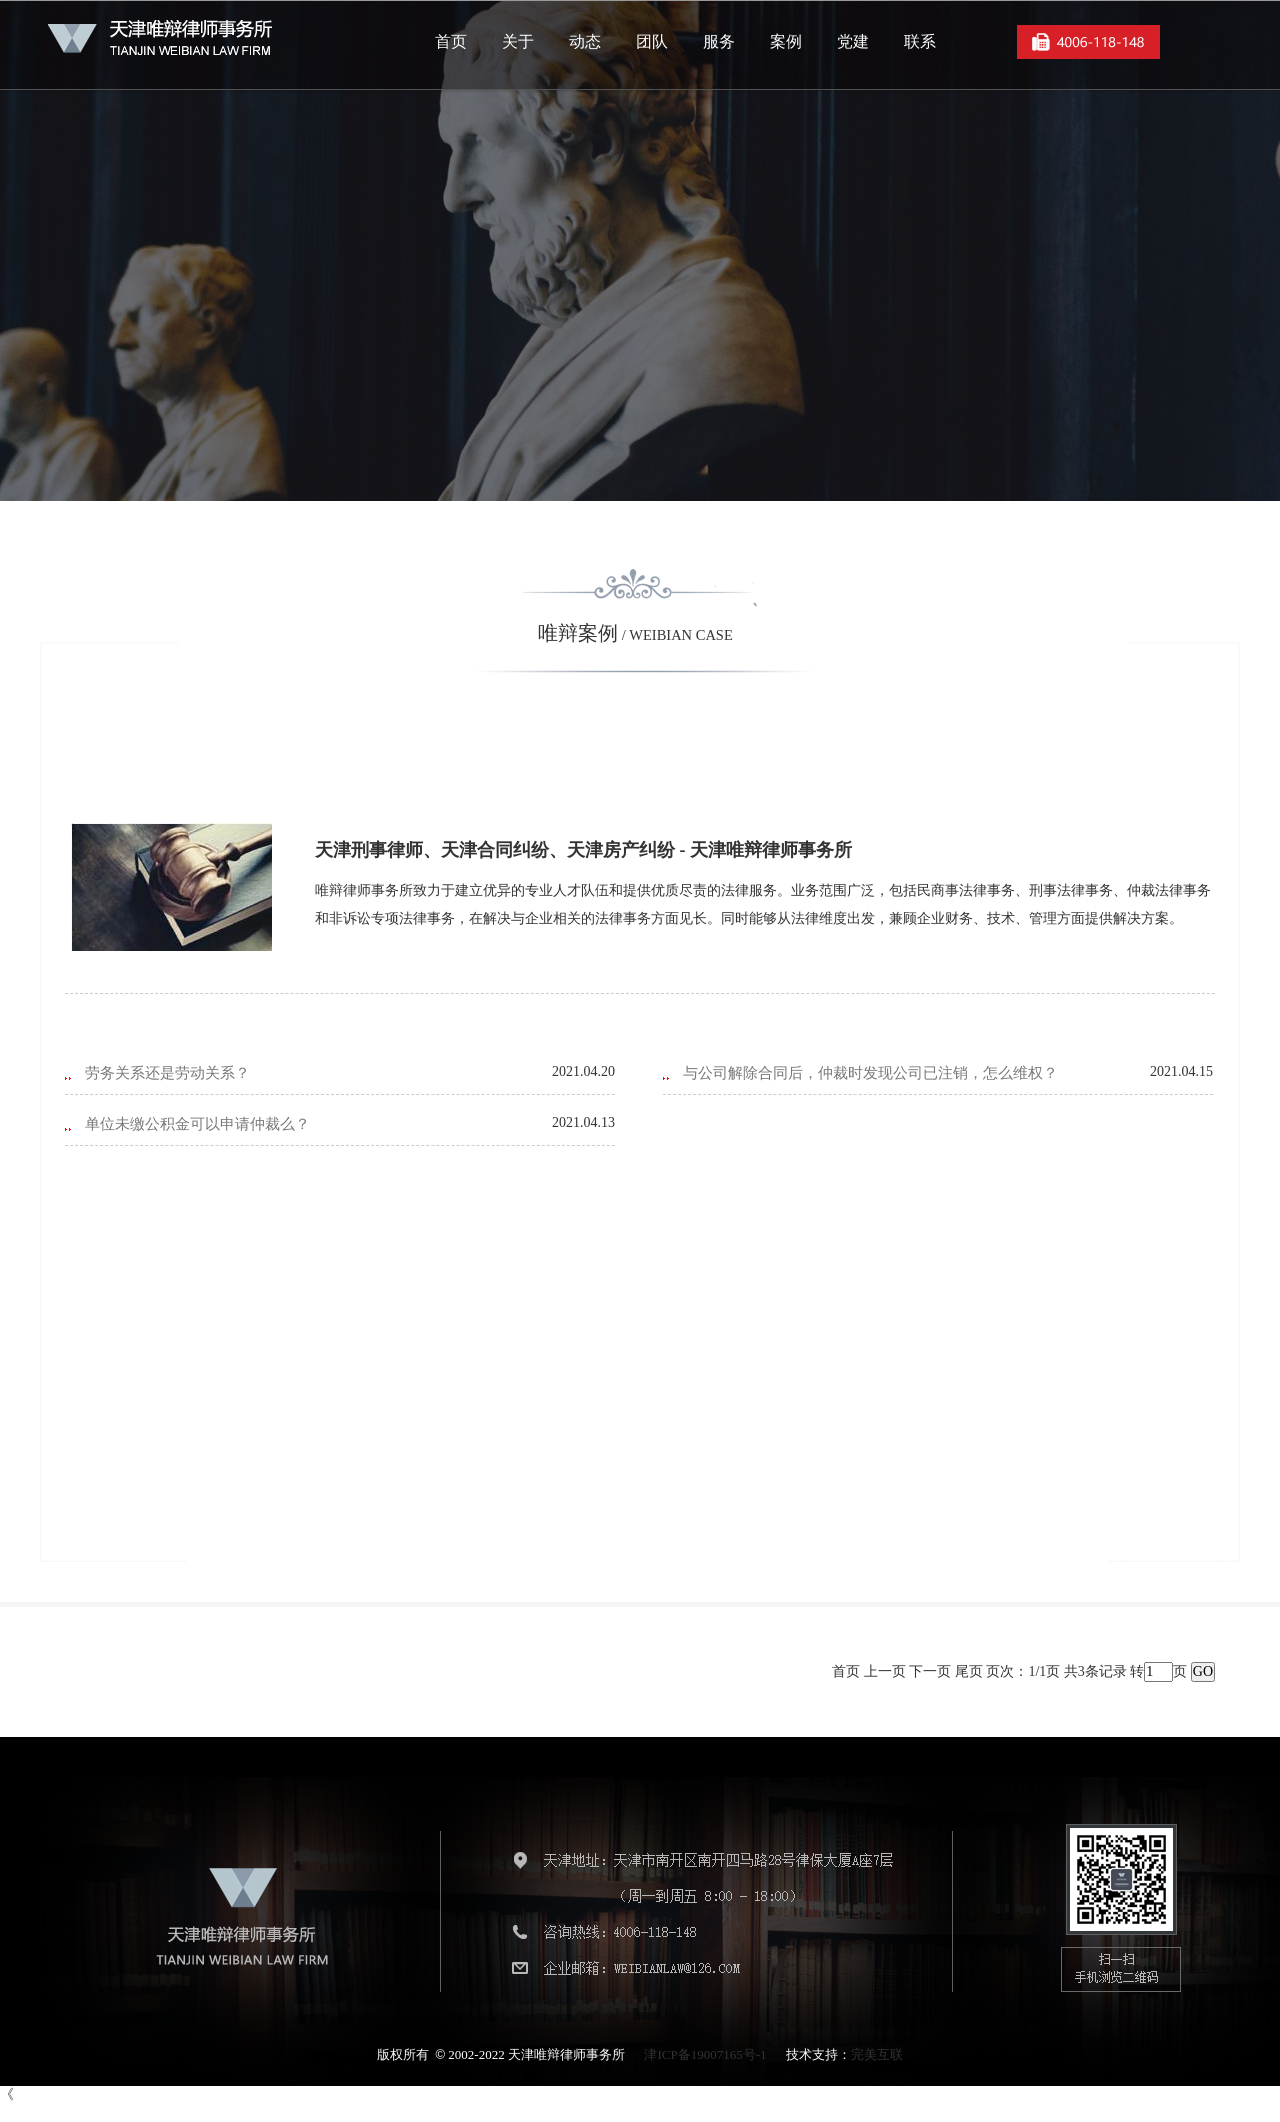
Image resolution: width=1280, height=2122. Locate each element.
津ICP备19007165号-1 (705, 2054)
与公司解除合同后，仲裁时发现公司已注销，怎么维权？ (870, 1073)
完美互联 (877, 2054)
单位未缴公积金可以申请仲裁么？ (197, 1124)
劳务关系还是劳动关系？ (167, 1073)
